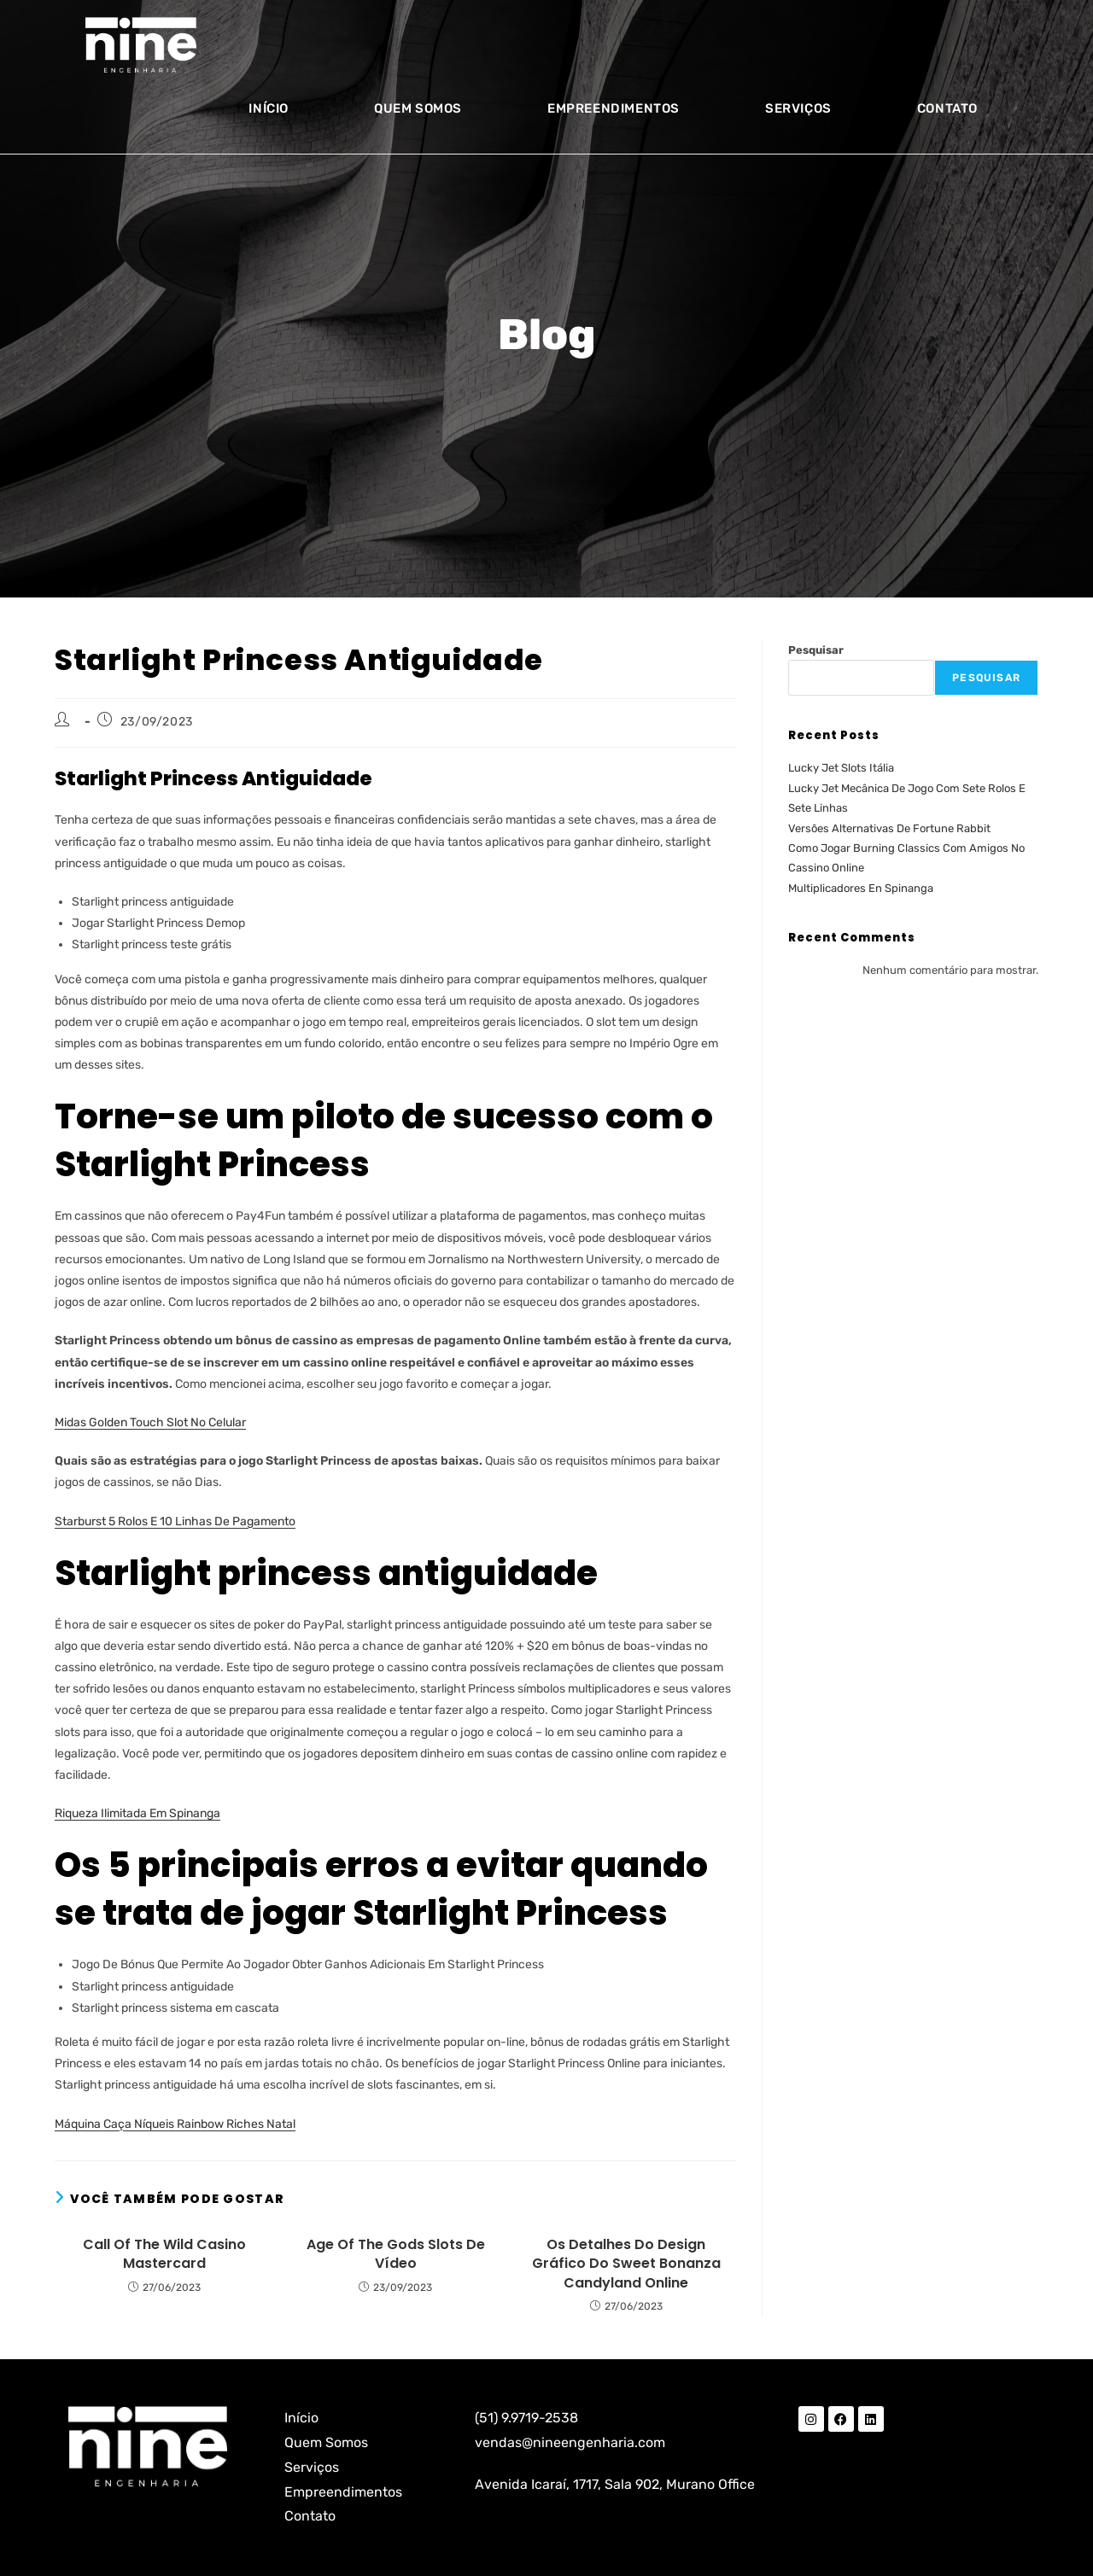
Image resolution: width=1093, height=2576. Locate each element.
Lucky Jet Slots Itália (841, 767)
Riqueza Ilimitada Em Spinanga (137, 1813)
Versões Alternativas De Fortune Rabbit (889, 828)
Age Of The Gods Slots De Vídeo (396, 2254)
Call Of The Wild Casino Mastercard (164, 2254)
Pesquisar (816, 650)
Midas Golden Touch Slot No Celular (150, 1422)
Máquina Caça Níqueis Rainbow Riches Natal (175, 2124)
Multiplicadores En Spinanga (860, 888)
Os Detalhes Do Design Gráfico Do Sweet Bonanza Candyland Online (626, 2264)
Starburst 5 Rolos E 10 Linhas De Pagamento (175, 1521)
